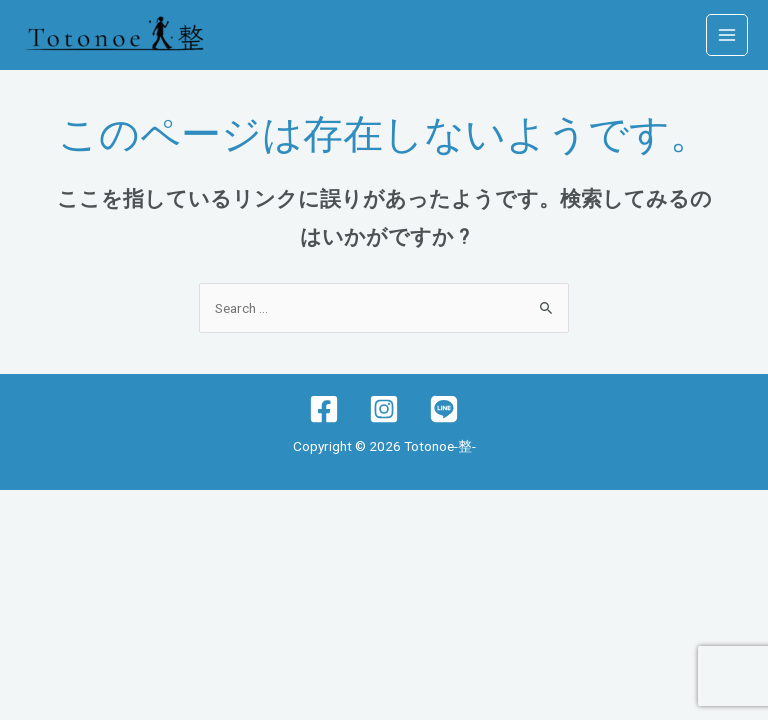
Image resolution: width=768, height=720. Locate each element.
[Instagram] (384, 409)
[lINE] (444, 409)
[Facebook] (324, 409)
